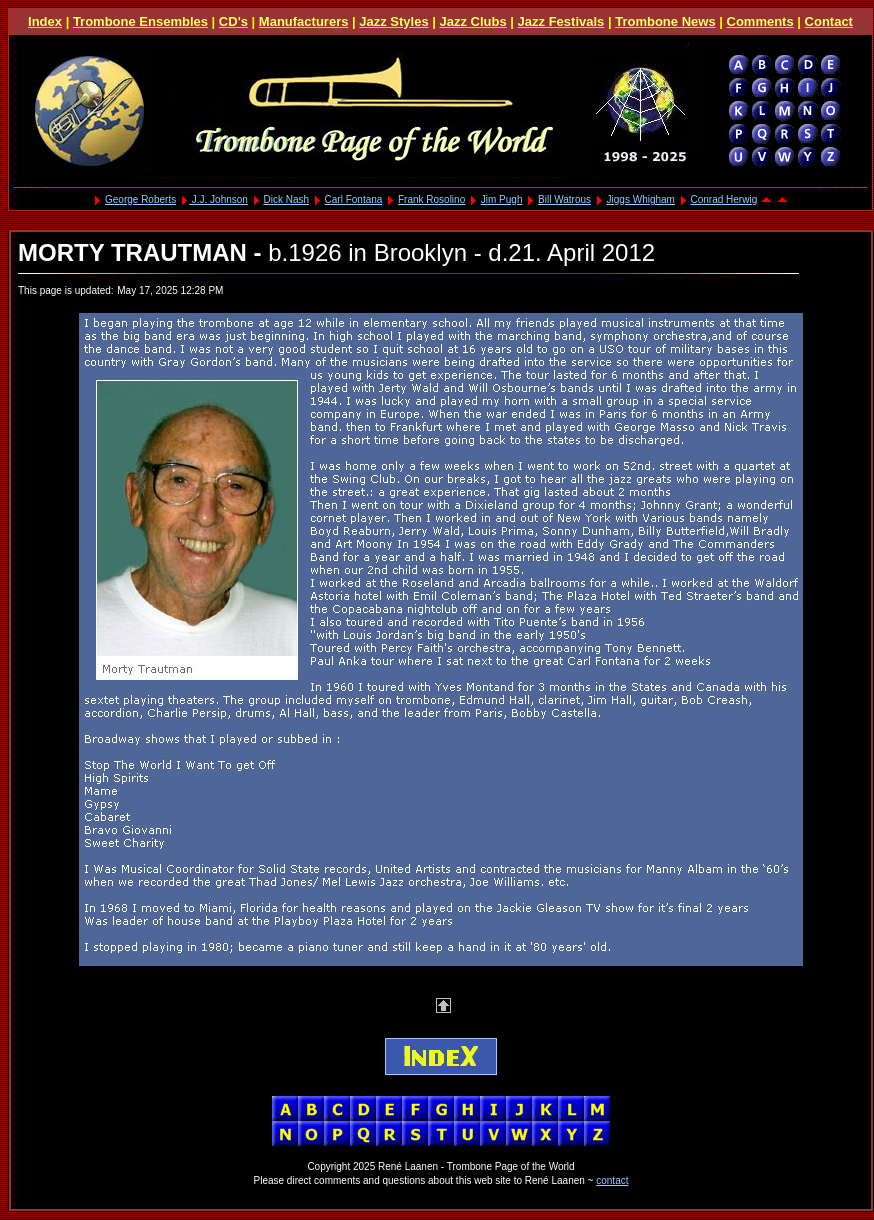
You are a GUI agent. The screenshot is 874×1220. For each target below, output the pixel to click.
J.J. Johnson (218, 199)
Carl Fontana (354, 199)
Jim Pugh (502, 199)
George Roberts (140, 199)
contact (612, 1180)
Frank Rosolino (431, 199)
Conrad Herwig (724, 199)
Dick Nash (286, 199)
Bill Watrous (564, 199)
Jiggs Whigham (641, 199)
